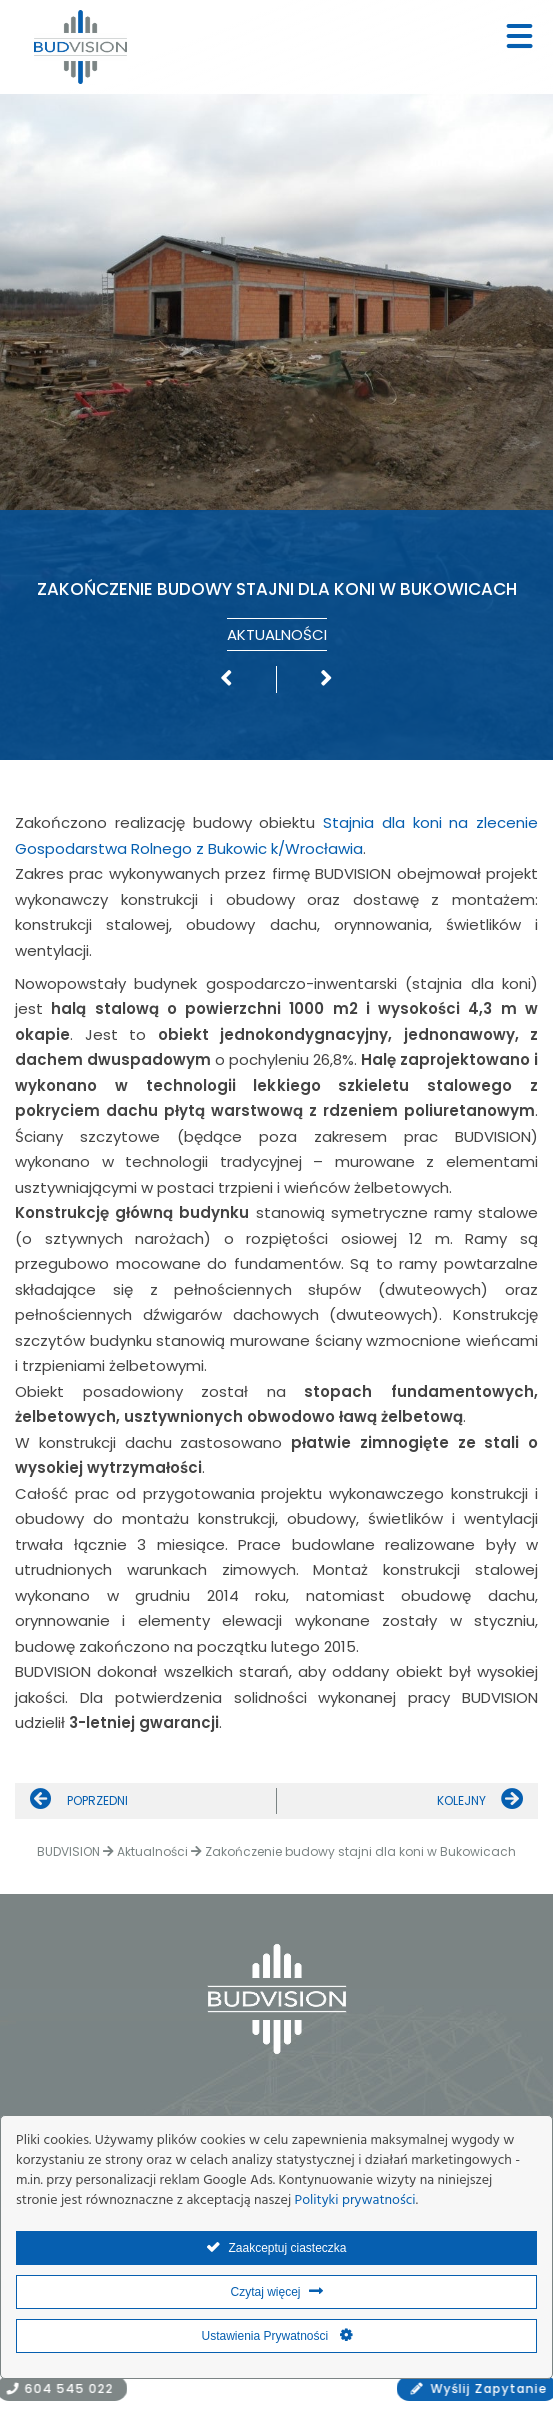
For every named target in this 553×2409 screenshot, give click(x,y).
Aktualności (277, 634)
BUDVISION (68, 1851)
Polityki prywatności (355, 2200)
